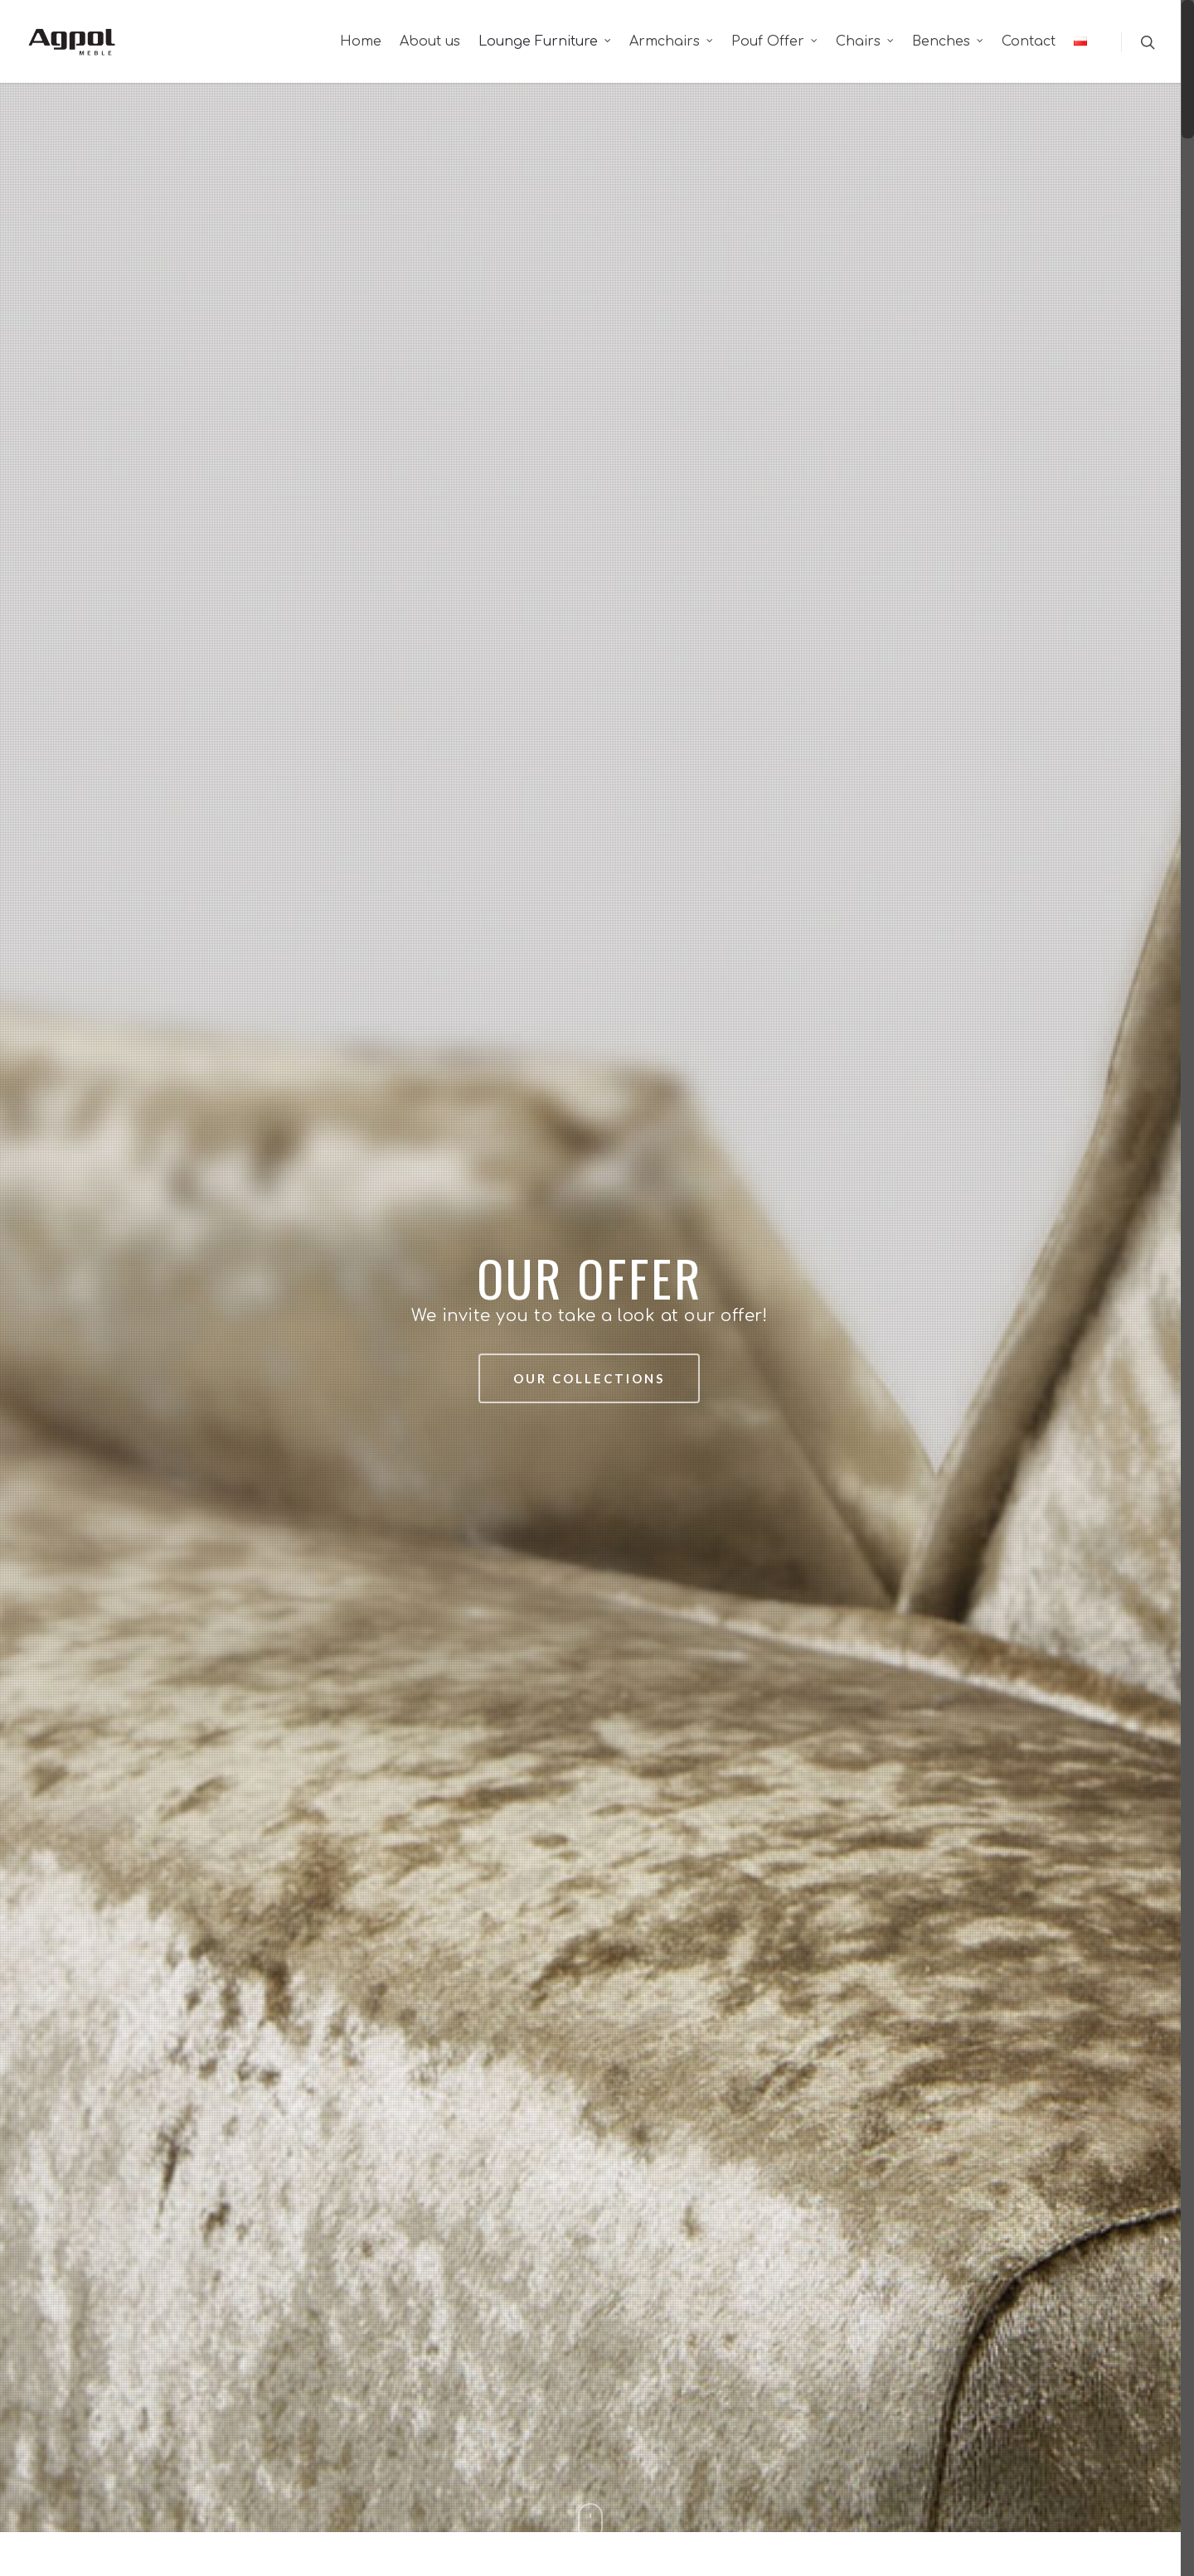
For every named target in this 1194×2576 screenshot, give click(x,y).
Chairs (866, 41)
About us (430, 41)
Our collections (589, 1378)
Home (360, 41)
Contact (1029, 41)
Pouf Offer (775, 41)
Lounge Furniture (545, 41)
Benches (948, 41)
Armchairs (672, 41)
